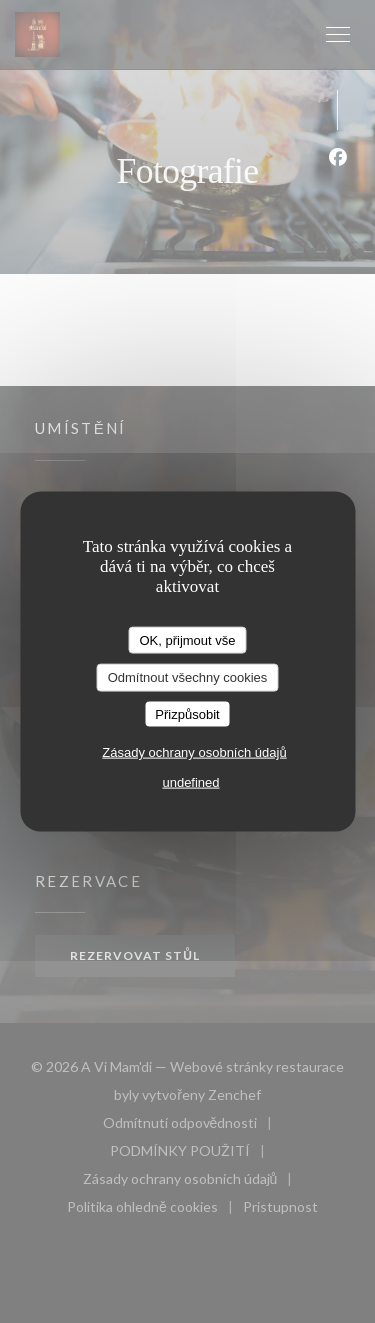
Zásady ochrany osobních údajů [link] (194, 752)
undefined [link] (190, 782)
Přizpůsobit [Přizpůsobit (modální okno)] (187, 713)
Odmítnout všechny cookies (188, 677)
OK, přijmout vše (187, 639)
